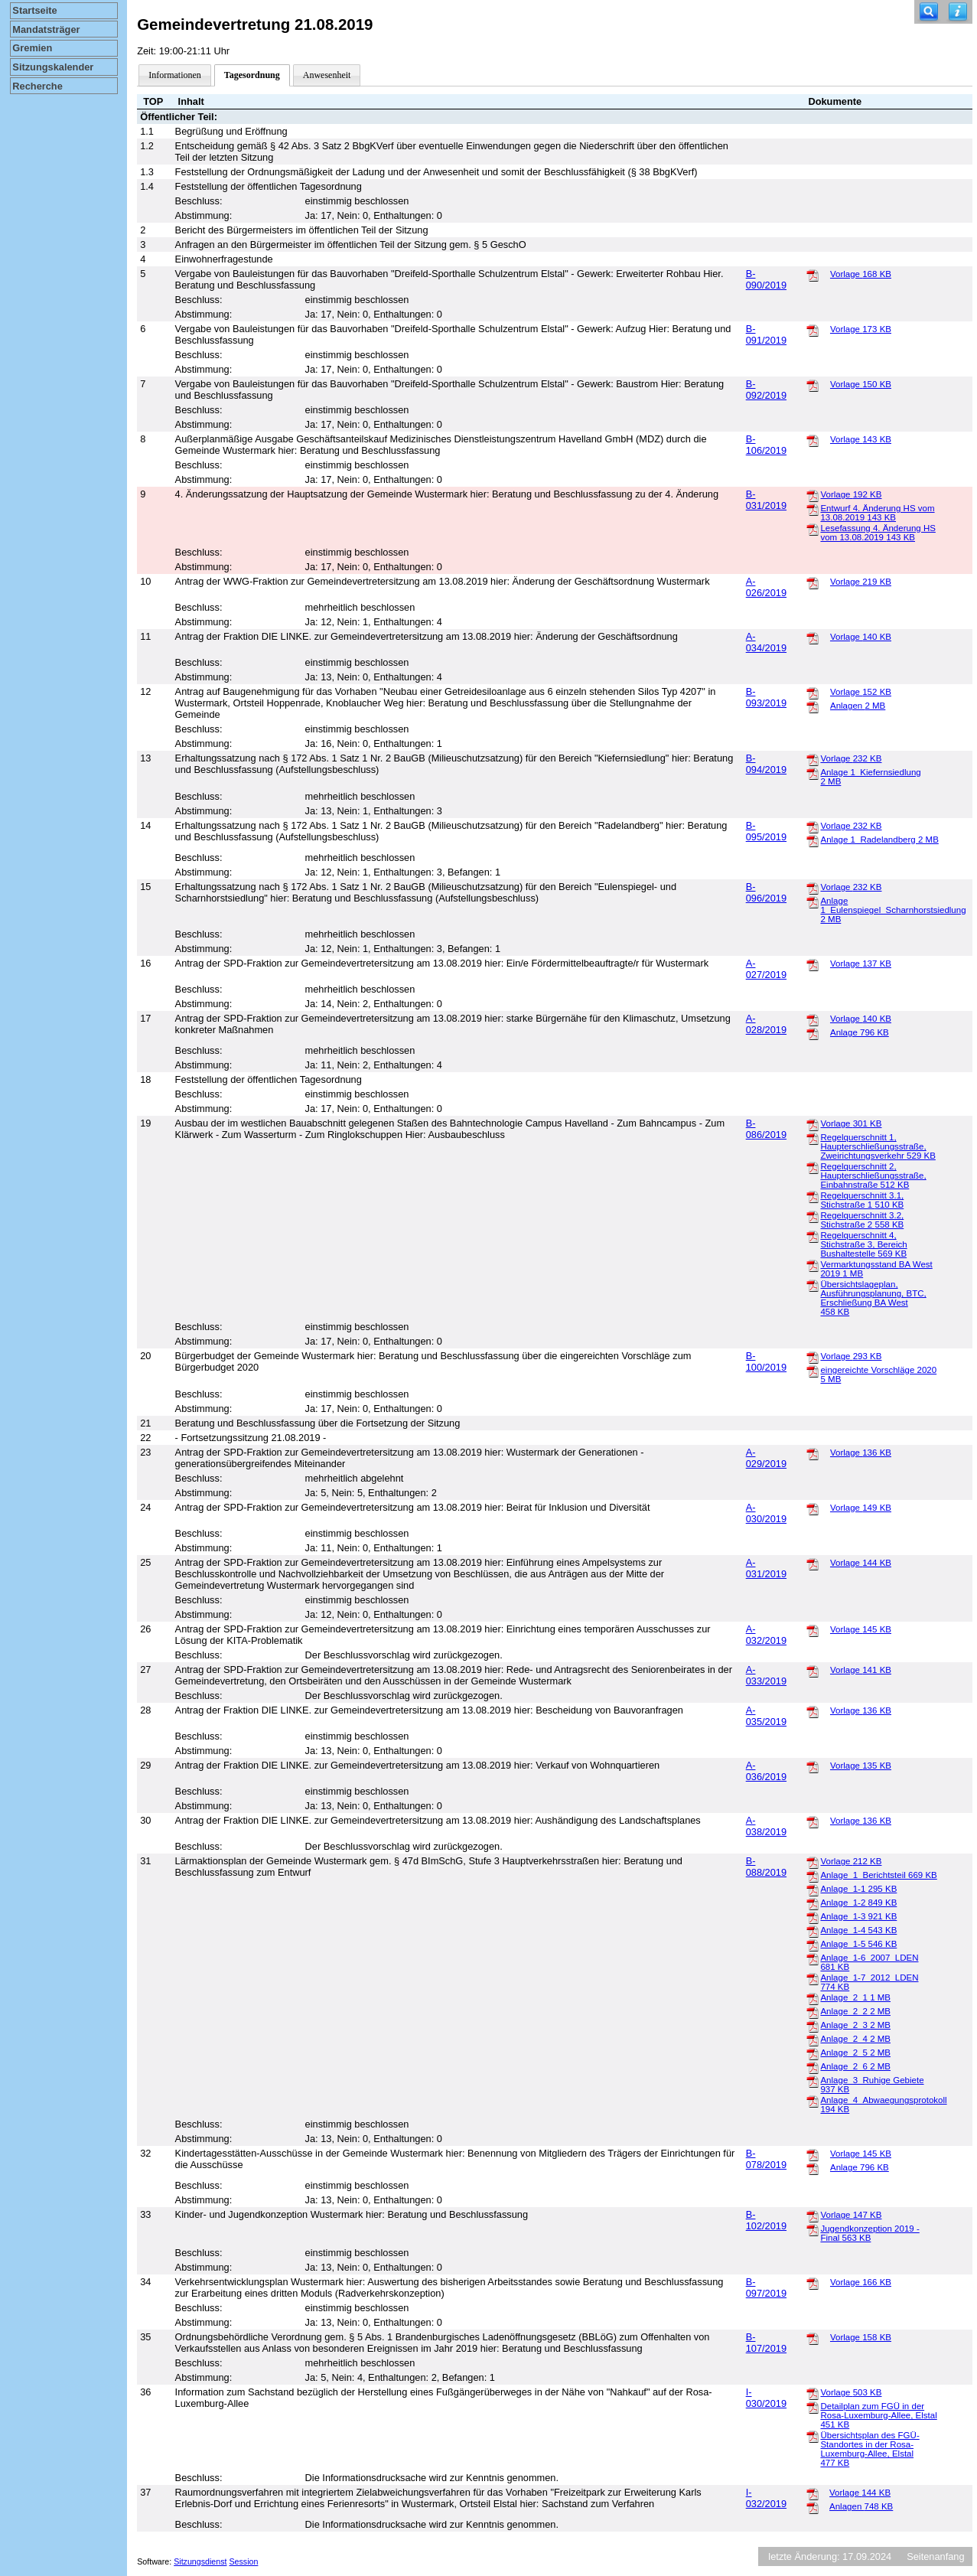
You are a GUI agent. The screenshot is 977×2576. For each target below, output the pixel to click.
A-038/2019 (766, 1826)
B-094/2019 (766, 763)
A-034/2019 (766, 642)
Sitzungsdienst (200, 2561)
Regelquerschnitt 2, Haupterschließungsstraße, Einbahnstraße (873, 1175)
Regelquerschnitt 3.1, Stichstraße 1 (862, 1200)
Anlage (859, 1032)
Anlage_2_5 (855, 2052)
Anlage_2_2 (855, 2011)
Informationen (174, 75)
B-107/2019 (766, 2342)
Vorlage (860, 274)
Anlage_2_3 (855, 2025)
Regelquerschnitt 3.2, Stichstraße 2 (862, 1220)
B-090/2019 (766, 279)
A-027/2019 (766, 968)
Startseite (34, 10)
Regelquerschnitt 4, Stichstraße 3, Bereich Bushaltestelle (863, 1244)
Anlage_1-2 (858, 1902)
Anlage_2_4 (855, 2038)
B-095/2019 (766, 831)
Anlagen (857, 705)
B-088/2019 (766, 1866)
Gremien (32, 48)
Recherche (37, 86)
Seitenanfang (935, 2556)
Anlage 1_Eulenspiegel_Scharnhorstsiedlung (893, 910)
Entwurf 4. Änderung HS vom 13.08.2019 (877, 513)
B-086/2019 (766, 1128)
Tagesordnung (252, 75)
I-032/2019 (766, 2497)
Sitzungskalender (52, 67)
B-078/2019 (766, 2158)
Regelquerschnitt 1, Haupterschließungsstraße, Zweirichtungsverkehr (877, 1146)
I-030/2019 (766, 2397)
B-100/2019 (766, 1361)
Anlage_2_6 (855, 2066)
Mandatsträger (46, 29)
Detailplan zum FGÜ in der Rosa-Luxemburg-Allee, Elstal (878, 2415)
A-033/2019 (766, 1675)
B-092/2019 (766, 389)
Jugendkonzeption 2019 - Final (869, 2233)
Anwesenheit (327, 75)
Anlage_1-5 (858, 1943)
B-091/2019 (766, 334)
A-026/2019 (766, 587)
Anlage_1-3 (858, 1916)
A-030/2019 (766, 1513)
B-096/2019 (766, 892)
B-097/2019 (766, 2287)
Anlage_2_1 (855, 1997)
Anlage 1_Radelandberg (880, 839)
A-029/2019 (766, 1457)
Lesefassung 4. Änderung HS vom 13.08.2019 (877, 532)
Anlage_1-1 (858, 1888)
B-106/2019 (766, 444)
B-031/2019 (766, 499)
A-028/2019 (766, 1023)
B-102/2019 (766, 2220)
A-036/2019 (766, 1770)
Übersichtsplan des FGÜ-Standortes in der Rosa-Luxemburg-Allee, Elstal (869, 2449)
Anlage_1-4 (858, 1930)
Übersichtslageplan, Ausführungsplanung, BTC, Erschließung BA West (873, 1298)
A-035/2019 (766, 1715)
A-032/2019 (766, 1634)
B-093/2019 (766, 697)
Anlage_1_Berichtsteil (878, 1875)
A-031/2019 (766, 1568)
